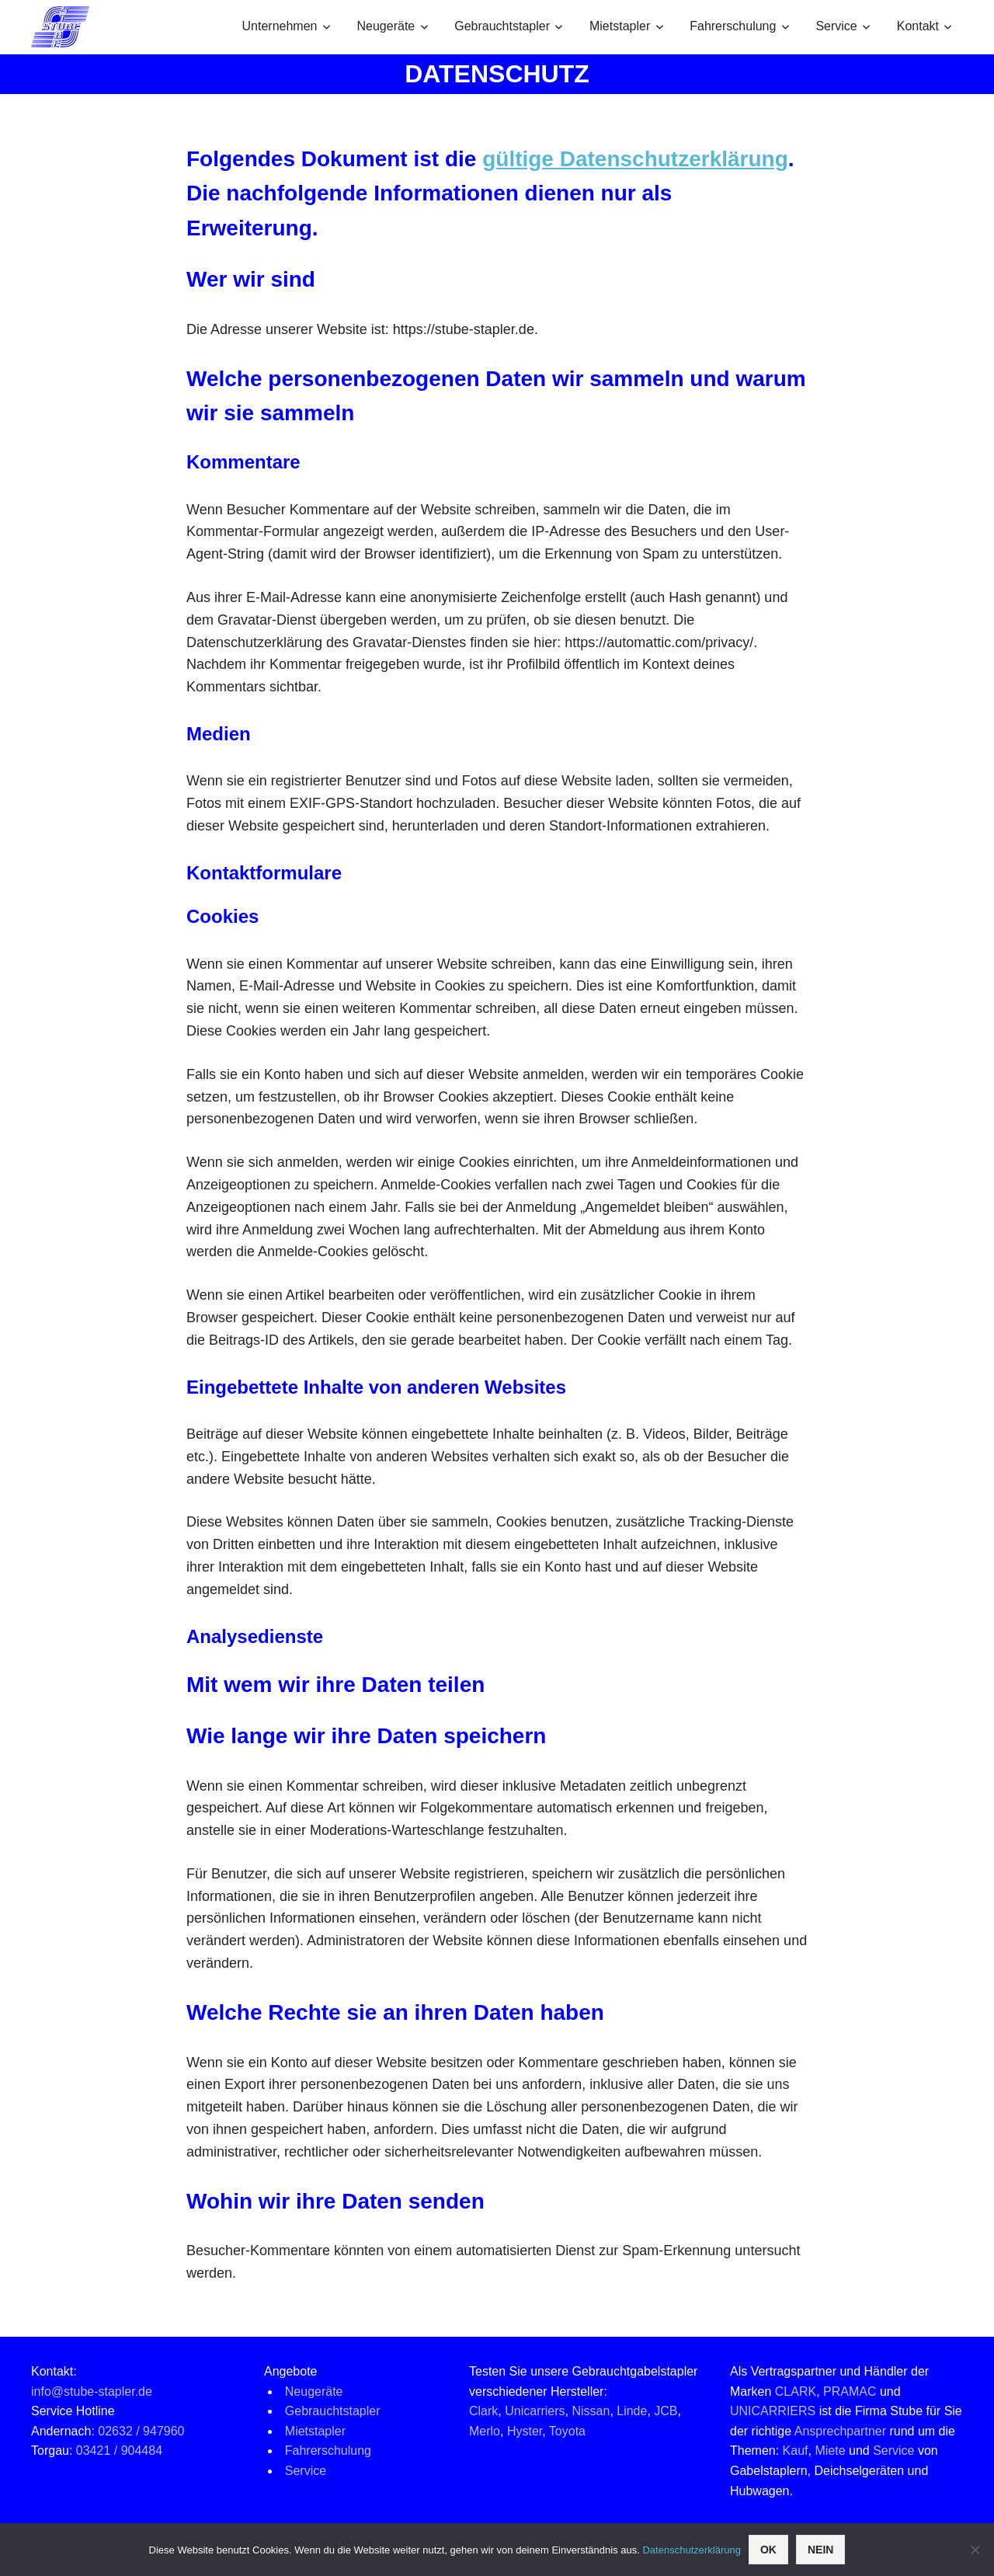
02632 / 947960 (141, 2431)
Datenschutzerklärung (691, 2550)
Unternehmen (286, 26)
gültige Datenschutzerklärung (635, 159)
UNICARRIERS (772, 2411)
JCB (665, 2411)
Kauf (795, 2450)
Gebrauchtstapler (508, 26)
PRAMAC (849, 2391)
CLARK (795, 2391)
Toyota (567, 2431)
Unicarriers (535, 2411)
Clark (483, 2411)
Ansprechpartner (840, 2431)
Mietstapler (626, 26)
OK (768, 2549)
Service (843, 26)
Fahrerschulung (740, 26)
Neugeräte (393, 26)
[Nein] (974, 2549)
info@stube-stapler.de (91, 2391)
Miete (830, 2450)
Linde (632, 2411)
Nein (820, 2549)
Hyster (524, 2431)
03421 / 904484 (119, 2450)
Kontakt (925, 26)
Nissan (591, 2411)
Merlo (484, 2431)
